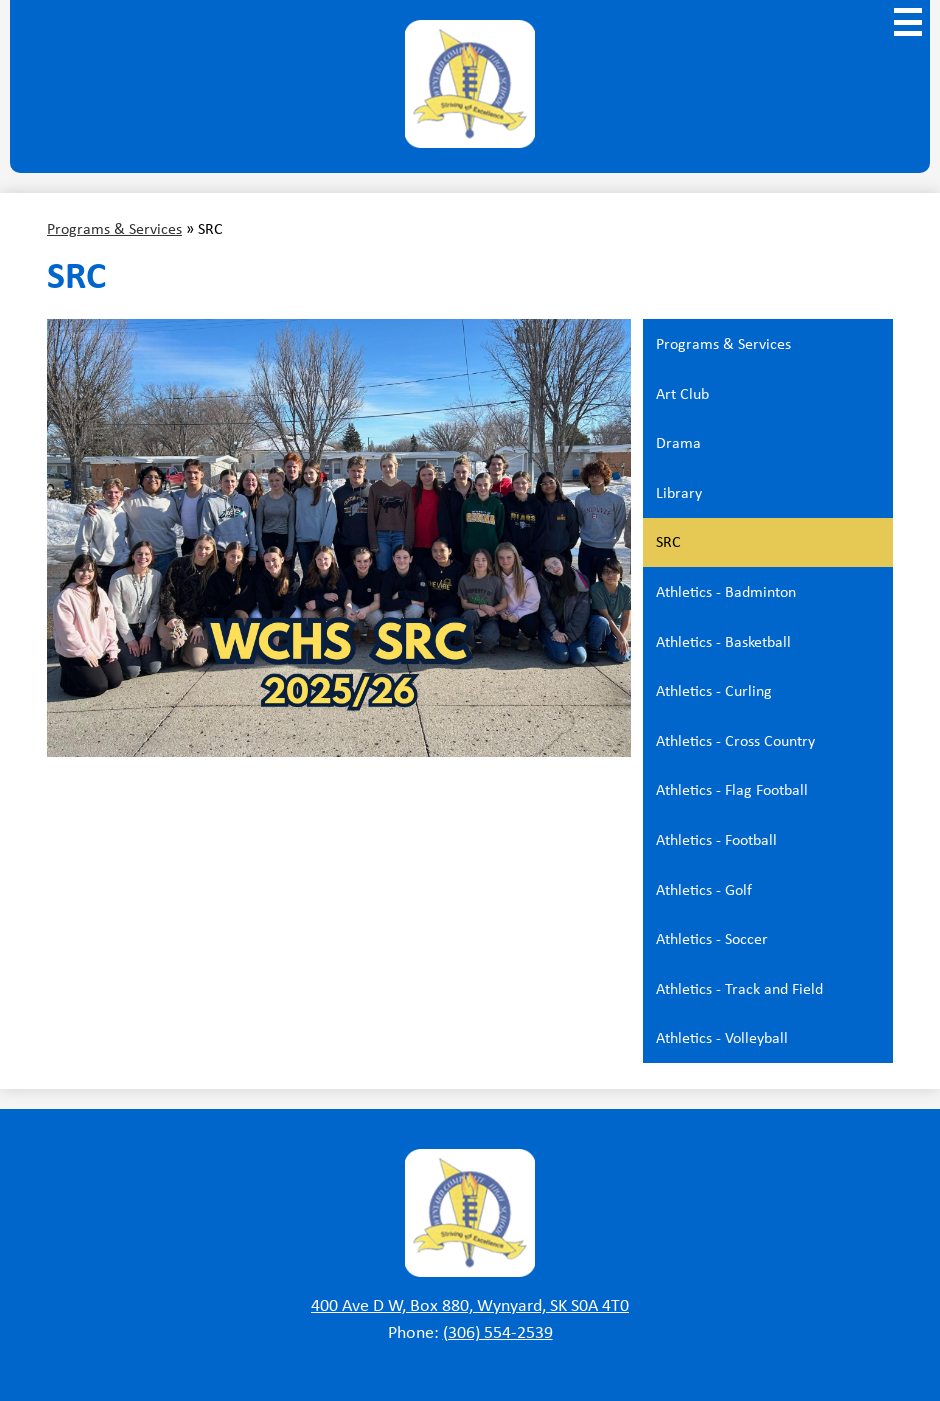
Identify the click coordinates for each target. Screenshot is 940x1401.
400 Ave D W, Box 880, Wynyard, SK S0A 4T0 (470, 1305)
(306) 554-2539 (498, 1332)
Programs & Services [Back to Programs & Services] (114, 228)
